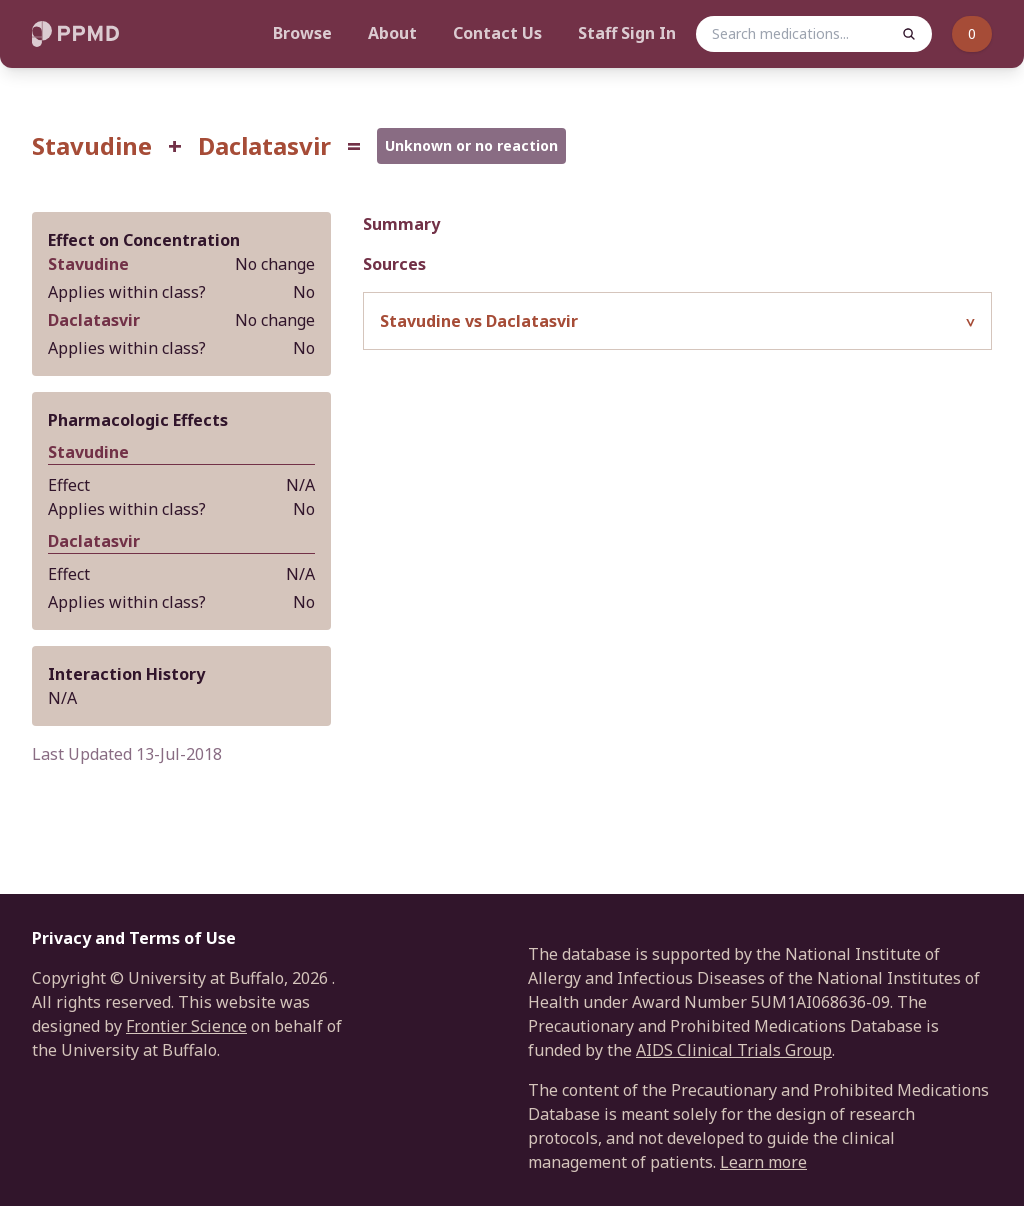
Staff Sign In (627, 33)
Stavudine (92, 146)
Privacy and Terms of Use (134, 938)
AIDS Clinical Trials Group (734, 1050)
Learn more (763, 1162)
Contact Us (497, 33)
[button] (677, 321)
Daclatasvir (264, 146)
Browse (302, 33)
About (392, 33)
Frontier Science (186, 1026)
